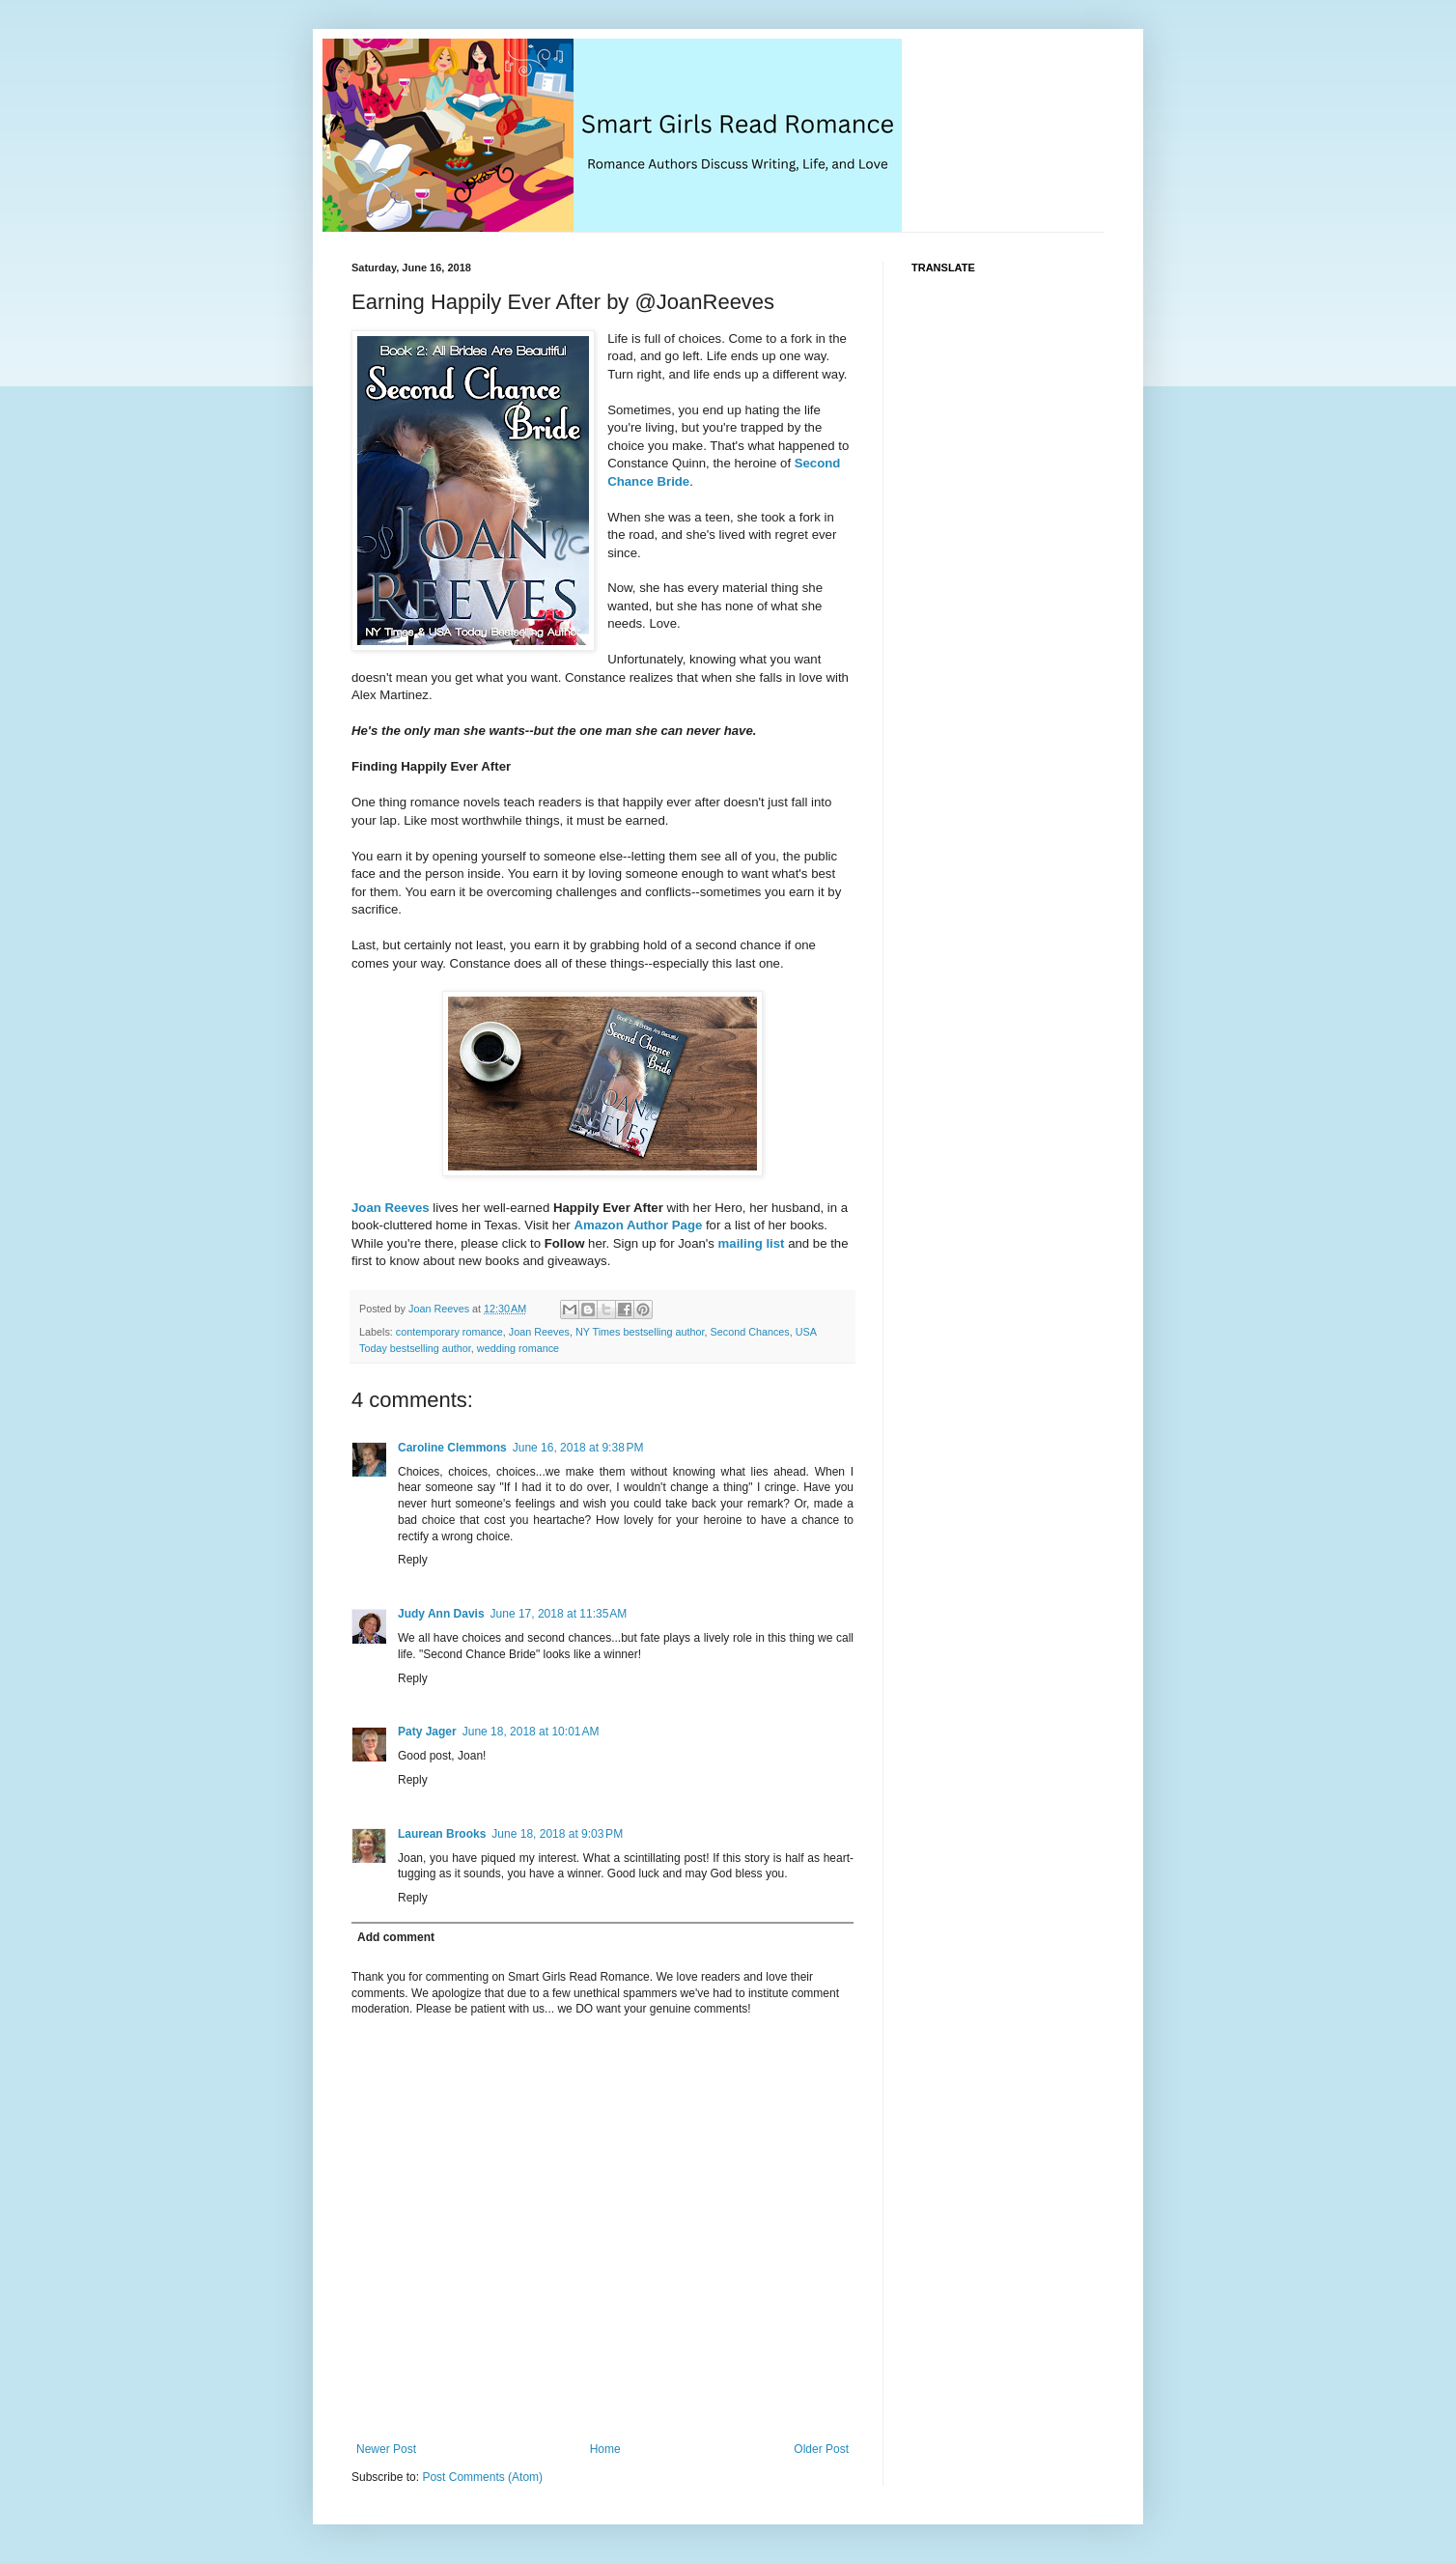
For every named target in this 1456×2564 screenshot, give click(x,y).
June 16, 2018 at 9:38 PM (578, 1447)
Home (605, 2449)
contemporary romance (449, 1332)
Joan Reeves (390, 1207)
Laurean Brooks (442, 1834)
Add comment (395, 1937)
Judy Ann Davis (441, 1613)
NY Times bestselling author (640, 1332)
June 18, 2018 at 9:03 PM (557, 1834)
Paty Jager (427, 1731)
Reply (413, 1559)
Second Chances (750, 1332)
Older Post (821, 2449)
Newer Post (386, 2449)
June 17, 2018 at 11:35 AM (559, 1613)
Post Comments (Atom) (482, 2477)
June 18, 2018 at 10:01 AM (531, 1731)
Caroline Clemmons (452, 1447)
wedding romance (518, 1348)
